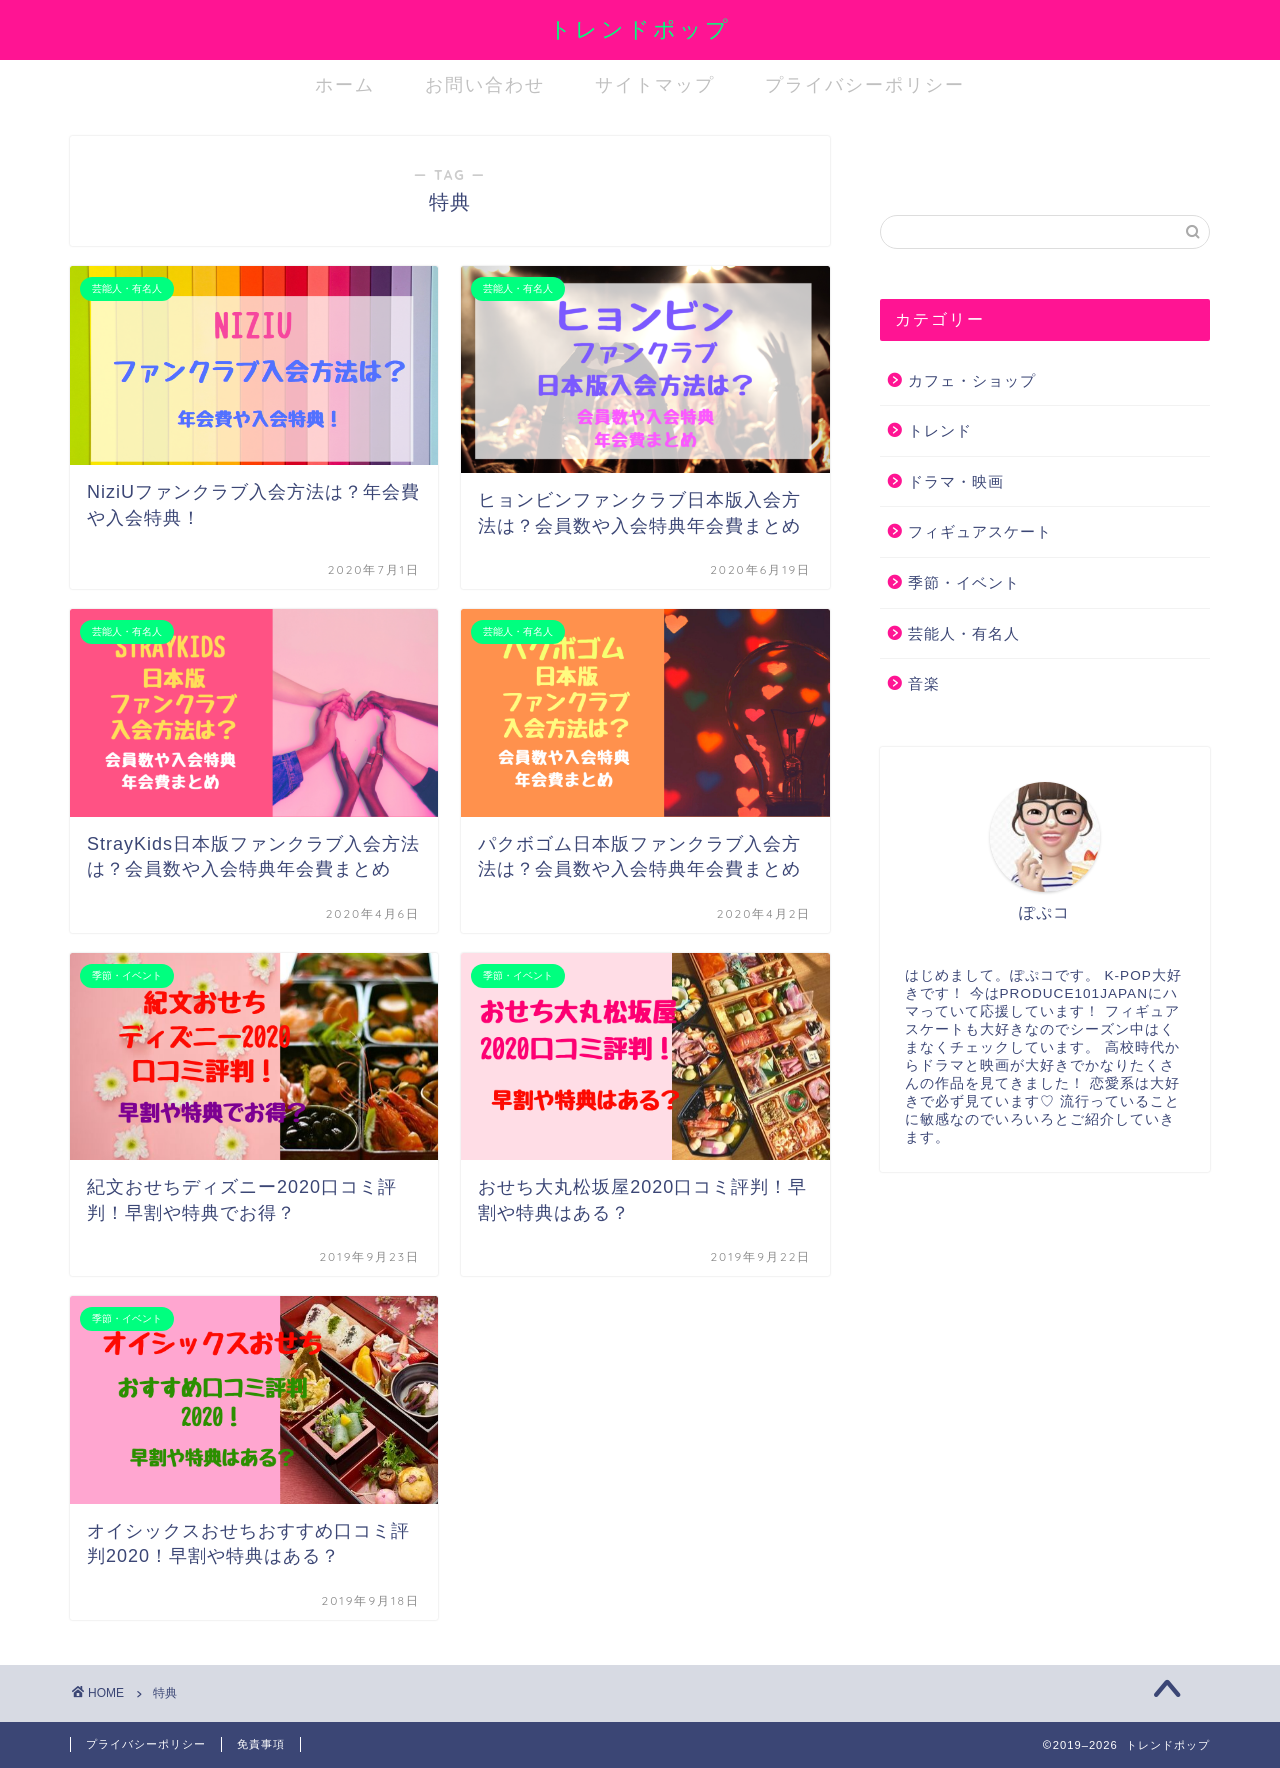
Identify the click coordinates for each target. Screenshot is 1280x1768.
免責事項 (261, 1744)
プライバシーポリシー (865, 84)
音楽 (924, 683)
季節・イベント (964, 582)
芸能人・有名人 (964, 633)
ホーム (345, 84)
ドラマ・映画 (956, 481)
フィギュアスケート (980, 531)
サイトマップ (655, 84)
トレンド (940, 430)
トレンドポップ (640, 28)
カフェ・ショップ (972, 380)
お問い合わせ (485, 84)
